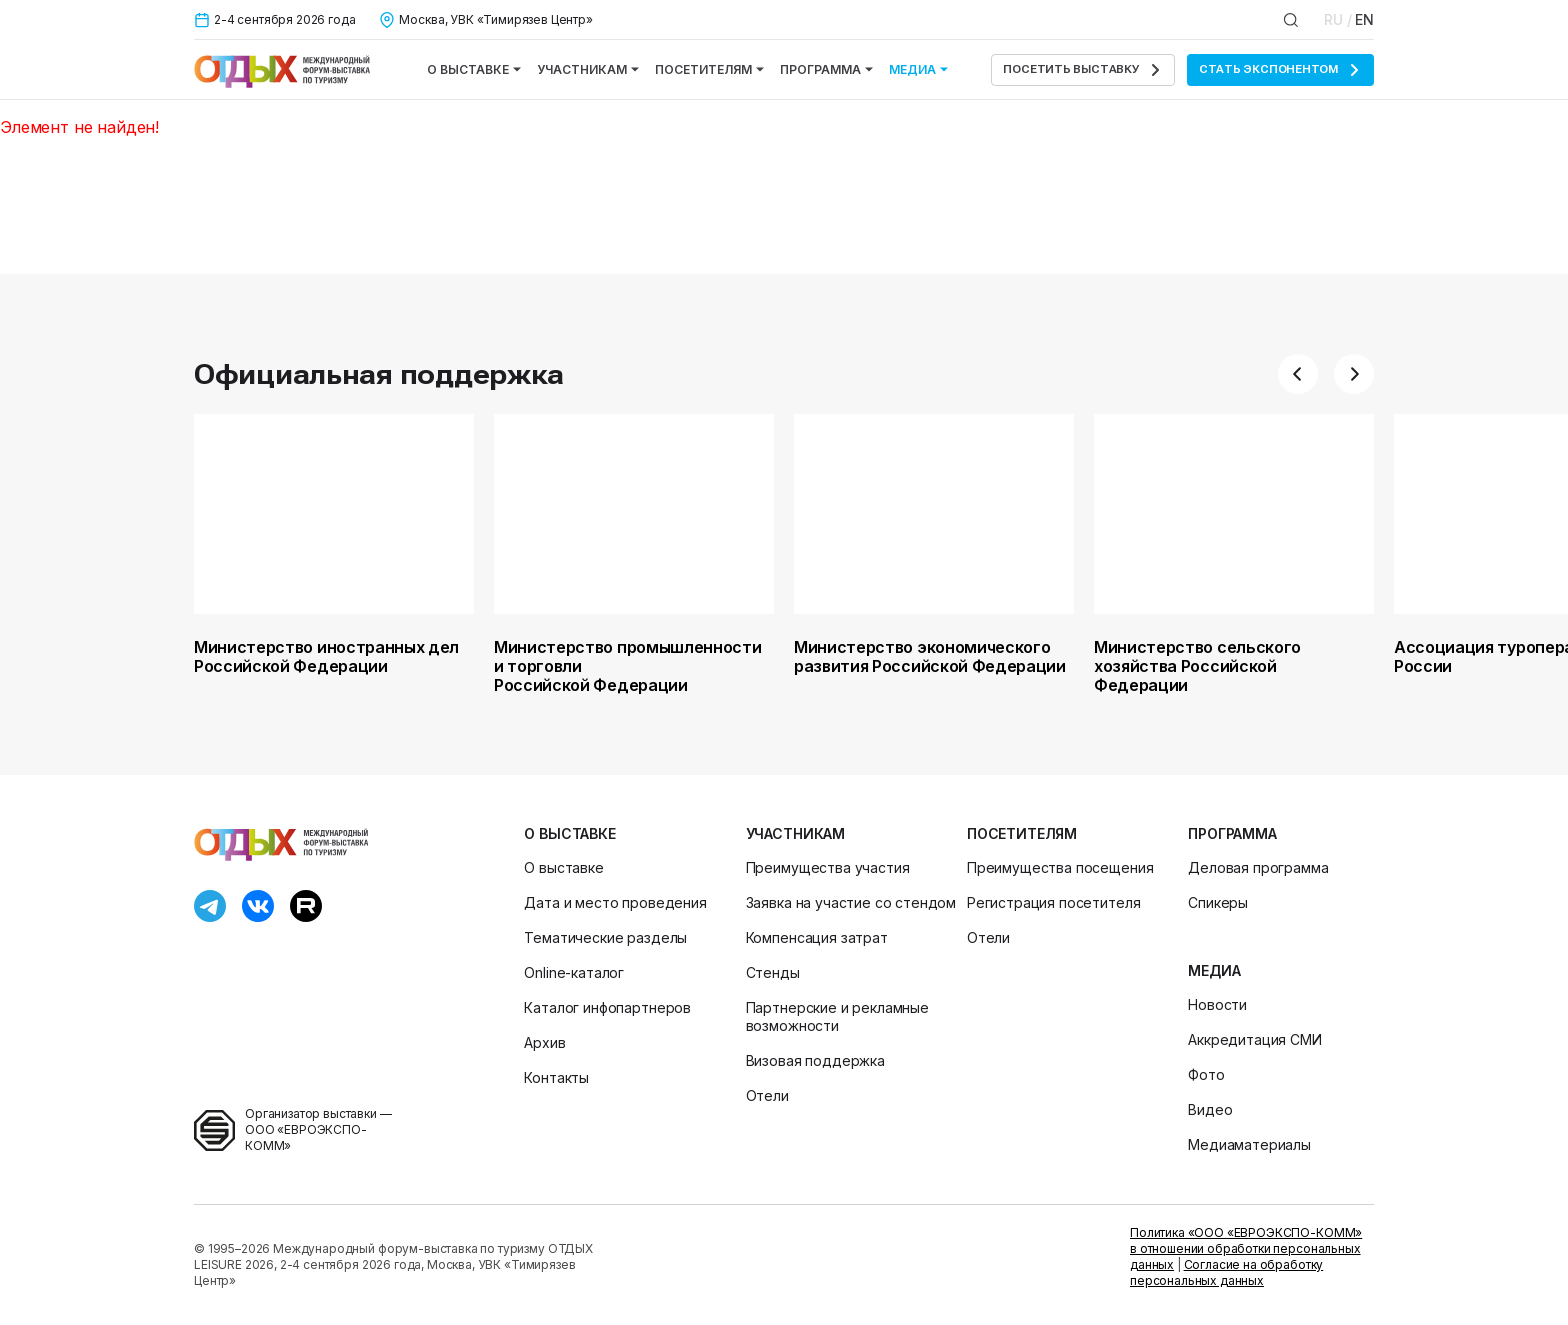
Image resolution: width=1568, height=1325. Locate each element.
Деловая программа (1258, 867)
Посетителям (709, 69)
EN (1364, 19)
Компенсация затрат (817, 937)
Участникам (588, 69)
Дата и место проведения (615, 902)
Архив (544, 1042)
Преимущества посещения (1060, 867)
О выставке (474, 69)
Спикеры (1218, 902)
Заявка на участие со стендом (851, 902)
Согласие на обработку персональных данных (1226, 1272)
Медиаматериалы (1249, 1144)
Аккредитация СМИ (1254, 1039)
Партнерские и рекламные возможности (837, 1016)
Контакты (556, 1077)
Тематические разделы (605, 937)
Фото (1206, 1074)
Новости (1217, 1004)
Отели (767, 1095)
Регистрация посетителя (1053, 902)
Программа (826, 69)
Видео (1210, 1109)
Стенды (773, 972)
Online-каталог (574, 972)
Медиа (918, 69)
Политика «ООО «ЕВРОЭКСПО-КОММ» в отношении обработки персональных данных (1246, 1248)
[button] (1298, 374)
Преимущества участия (828, 867)
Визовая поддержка (815, 1060)
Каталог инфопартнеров (607, 1007)
